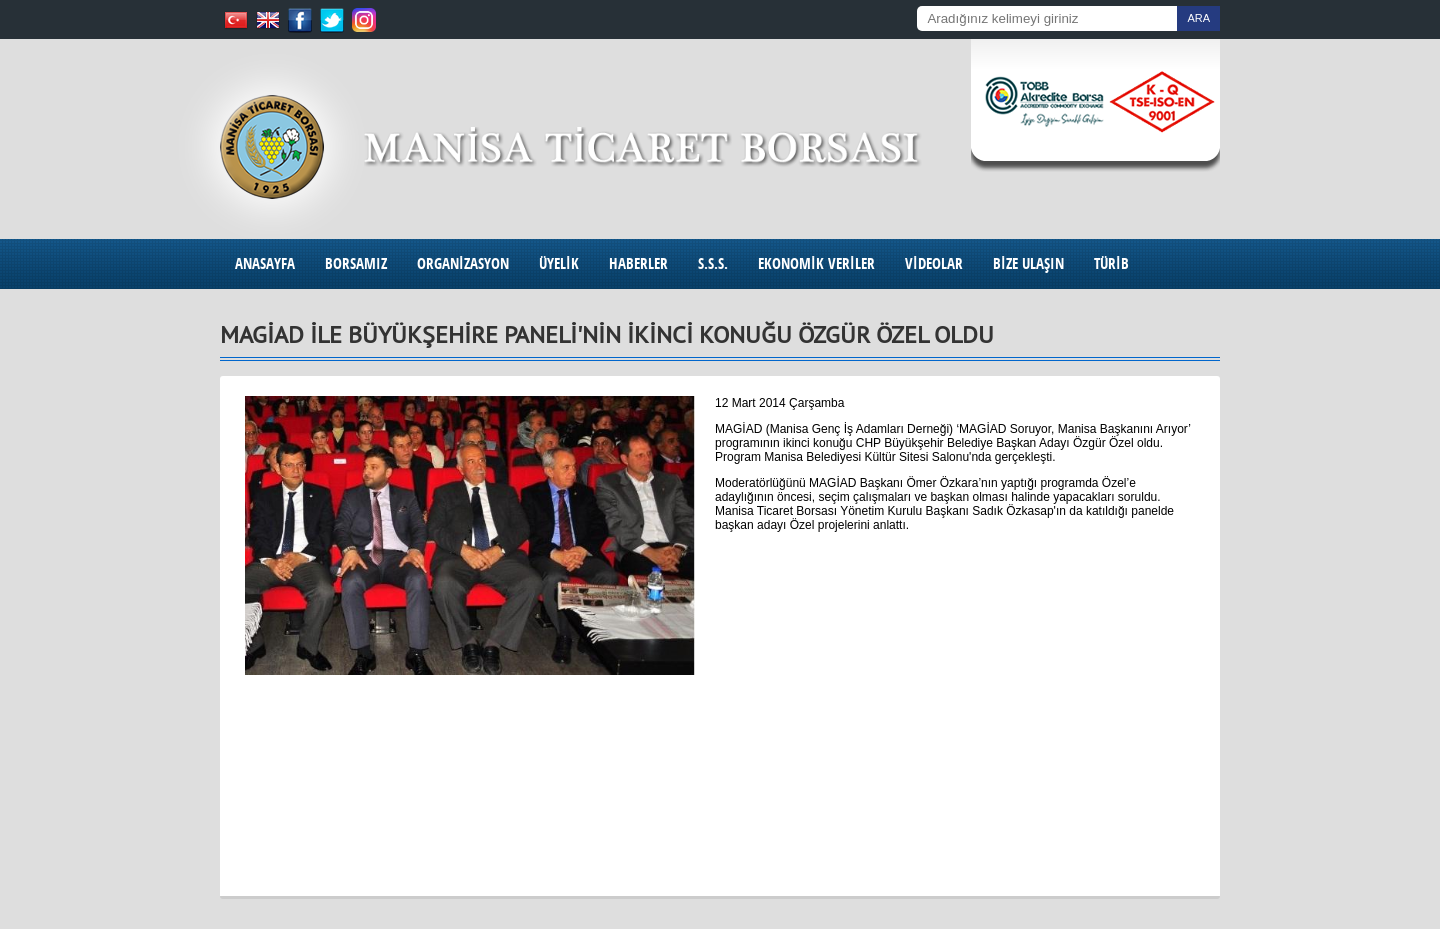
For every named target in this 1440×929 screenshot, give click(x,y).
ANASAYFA (265, 263)
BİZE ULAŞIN (1028, 263)
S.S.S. (713, 263)
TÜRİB (1111, 263)
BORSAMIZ (356, 263)
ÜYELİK (559, 263)
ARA (1198, 18)
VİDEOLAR (934, 263)
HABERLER (638, 263)
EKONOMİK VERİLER (816, 263)
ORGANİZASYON (463, 263)
